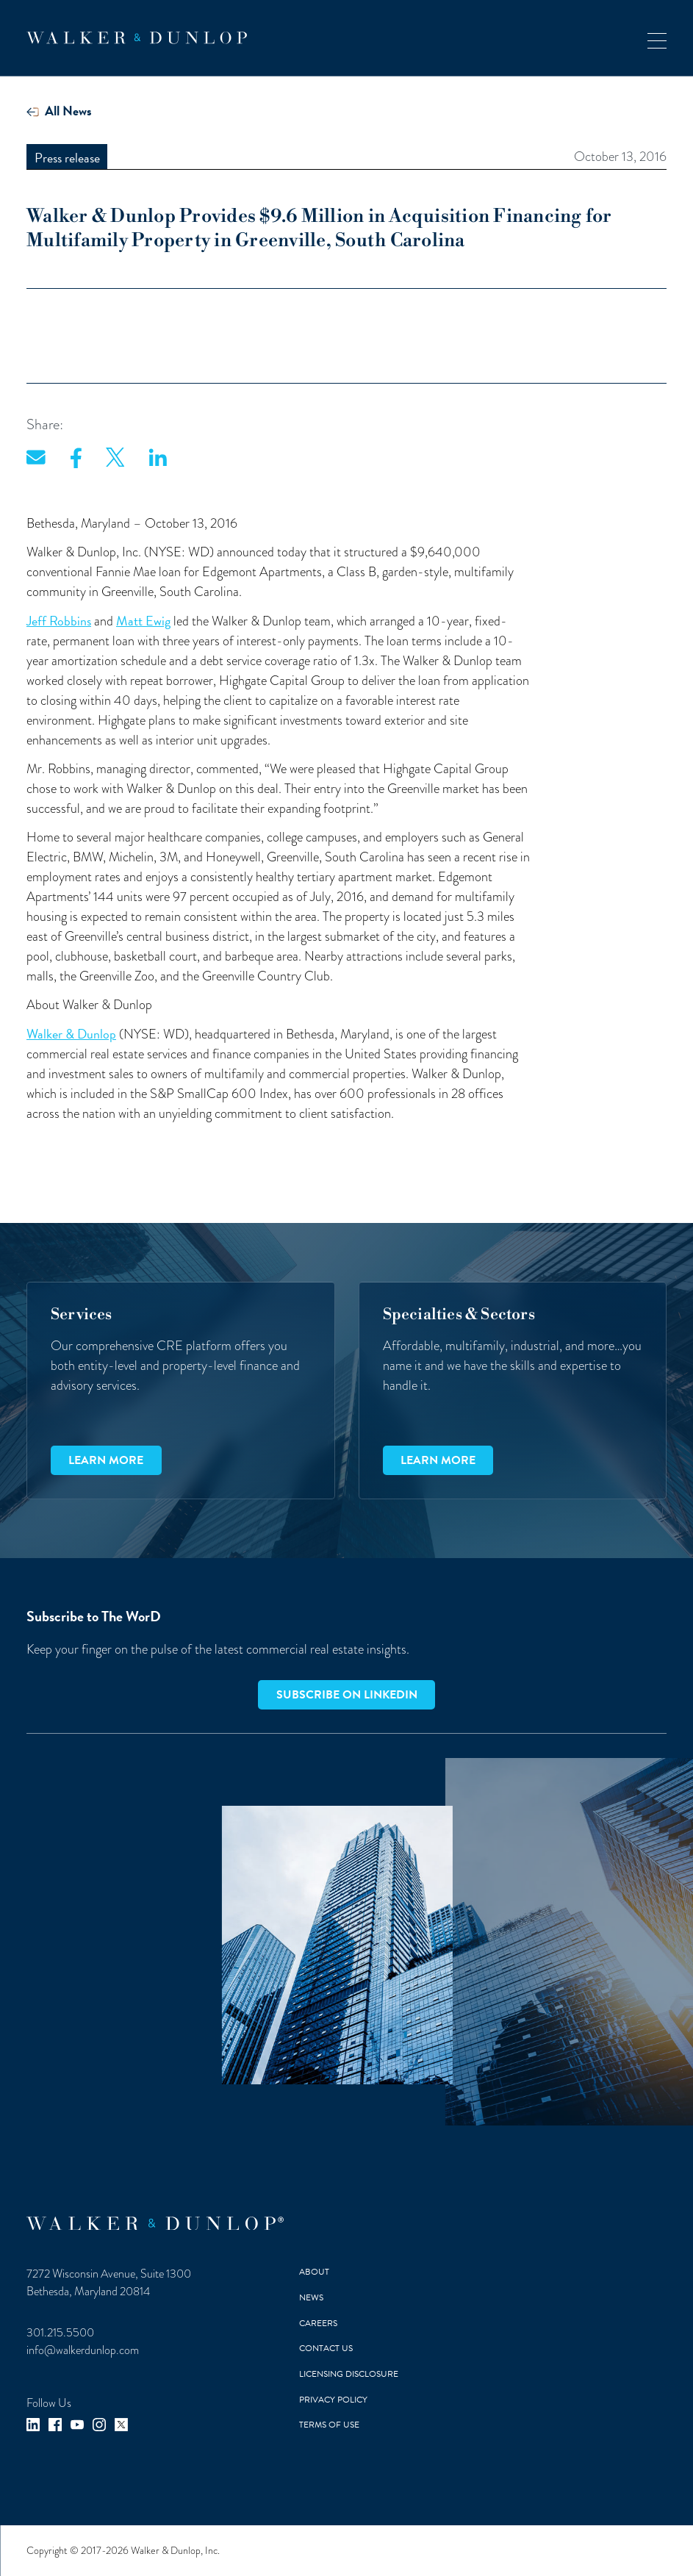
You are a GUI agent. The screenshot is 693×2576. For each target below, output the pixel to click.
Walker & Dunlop (71, 1034)
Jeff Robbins (58, 621)
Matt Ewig (143, 621)
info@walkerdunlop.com (82, 2350)
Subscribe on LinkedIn (346, 1695)
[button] (657, 38)
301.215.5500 (60, 2332)
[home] (136, 38)
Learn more (105, 1460)
